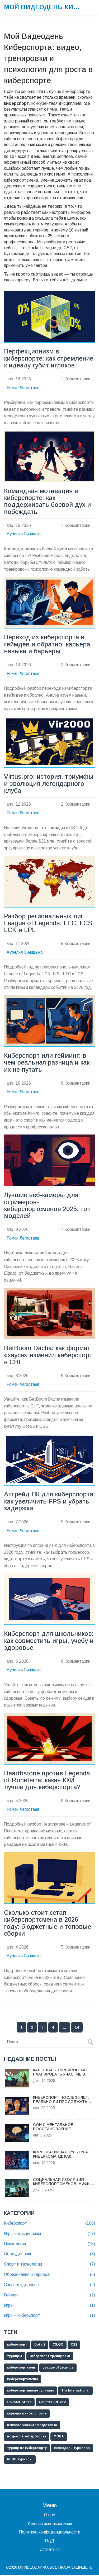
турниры (14, 2357)
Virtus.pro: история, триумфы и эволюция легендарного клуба (48, 783)
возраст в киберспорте (26, 2437)
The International (75, 2391)
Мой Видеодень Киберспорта (43, 7)
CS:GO (58, 2345)
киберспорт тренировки (50, 2357)
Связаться (50, 2550)
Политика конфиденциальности (49, 2533)
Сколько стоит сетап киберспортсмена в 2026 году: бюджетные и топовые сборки (47, 1924)
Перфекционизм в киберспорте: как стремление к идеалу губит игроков (48, 358)
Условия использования (49, 2524)
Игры (49, 2306)
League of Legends (58, 2368)
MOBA (59, 2437)
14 (77, 2028)
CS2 (74, 2345)
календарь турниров (72, 2449)
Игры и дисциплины (49, 2235)
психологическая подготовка (32, 2426)
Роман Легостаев (23, 387)
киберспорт (17, 2345)
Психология (49, 2245)
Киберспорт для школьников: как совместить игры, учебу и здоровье (49, 1641)
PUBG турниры (19, 2460)
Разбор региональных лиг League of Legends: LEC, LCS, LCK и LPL (49, 923)
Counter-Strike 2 (52, 2403)
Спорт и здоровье (49, 2286)
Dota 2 (39, 2345)
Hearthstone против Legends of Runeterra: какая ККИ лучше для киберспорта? (47, 1780)
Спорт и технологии (49, 2265)
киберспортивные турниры (30, 2391)
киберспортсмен (21, 2368)
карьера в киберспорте (26, 2414)
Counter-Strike (19, 2403)
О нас (49, 2515)
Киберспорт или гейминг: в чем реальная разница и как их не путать (46, 1062)
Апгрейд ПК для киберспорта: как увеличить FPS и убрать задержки (49, 1501)
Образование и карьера (49, 2275)
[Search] (90, 2042)
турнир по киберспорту (27, 2449)
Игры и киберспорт (49, 2316)
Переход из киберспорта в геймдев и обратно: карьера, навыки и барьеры (48, 644)
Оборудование (49, 2255)
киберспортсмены (22, 2380)
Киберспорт (49, 2224)
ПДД (49, 2541)
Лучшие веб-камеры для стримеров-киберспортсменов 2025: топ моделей (47, 1206)
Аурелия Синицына (25, 534)
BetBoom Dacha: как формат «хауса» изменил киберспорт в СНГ (48, 1355)
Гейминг (49, 2296)
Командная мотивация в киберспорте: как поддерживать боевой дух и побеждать (47, 501)
